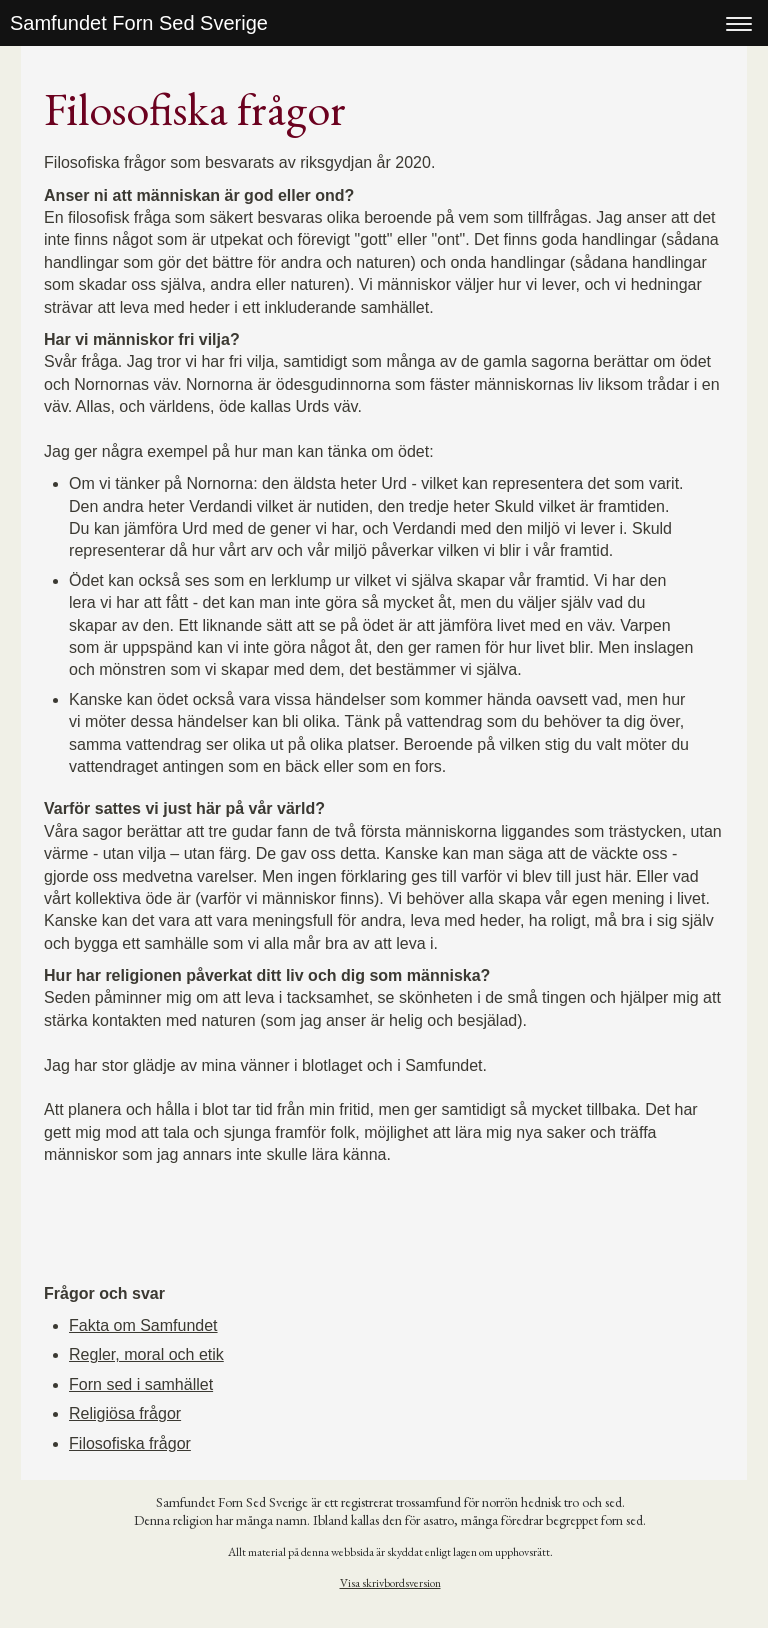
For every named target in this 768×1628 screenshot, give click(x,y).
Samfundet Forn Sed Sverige (139, 23)
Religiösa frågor (125, 1413)
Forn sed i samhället (141, 1384)
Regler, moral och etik (146, 1354)
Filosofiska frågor (130, 1443)
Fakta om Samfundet (143, 1325)
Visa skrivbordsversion (390, 1583)
